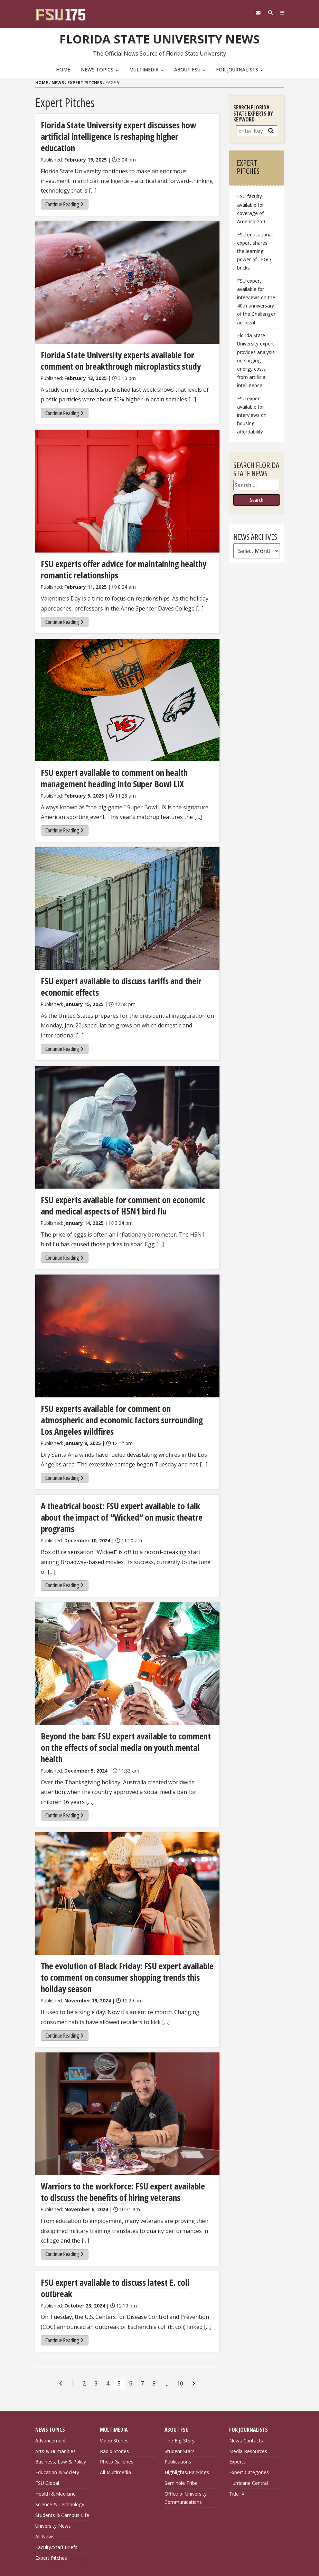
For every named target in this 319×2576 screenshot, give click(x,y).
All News (45, 2482)
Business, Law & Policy (60, 2407)
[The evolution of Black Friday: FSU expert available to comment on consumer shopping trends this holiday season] (127, 1853)
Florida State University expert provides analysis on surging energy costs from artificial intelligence (256, 360)
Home (63, 69)
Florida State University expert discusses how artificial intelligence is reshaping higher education (124, 130)
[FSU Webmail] (253, 13)
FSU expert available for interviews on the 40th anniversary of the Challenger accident (256, 301)
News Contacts (246, 2386)
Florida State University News (159, 38)
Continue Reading (64, 192)
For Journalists (239, 69)
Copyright (177, 2539)
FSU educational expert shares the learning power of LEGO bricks (255, 251)
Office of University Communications (186, 2443)
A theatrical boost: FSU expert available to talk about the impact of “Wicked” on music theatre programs (126, 1494)
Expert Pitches (84, 83)
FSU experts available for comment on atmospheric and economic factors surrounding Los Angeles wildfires (122, 1404)
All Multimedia (115, 2418)
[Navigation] (281, 13)
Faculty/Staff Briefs (56, 2493)
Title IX (236, 2439)
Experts (237, 2407)
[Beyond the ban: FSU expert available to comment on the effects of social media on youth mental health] (127, 1635)
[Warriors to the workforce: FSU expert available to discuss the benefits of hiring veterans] (127, 2072)
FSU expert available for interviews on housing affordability (251, 415)
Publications (178, 2407)
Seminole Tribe (181, 2429)
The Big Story (180, 2386)
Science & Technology (59, 2450)
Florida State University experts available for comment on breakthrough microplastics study (117, 348)
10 (180, 2329)
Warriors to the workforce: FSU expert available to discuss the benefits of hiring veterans (121, 2149)
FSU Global (47, 2429)
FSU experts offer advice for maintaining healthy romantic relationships (119, 556)
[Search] (268, 13)
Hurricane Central (248, 2429)
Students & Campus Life (62, 2461)
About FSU (189, 69)
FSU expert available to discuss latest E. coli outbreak (126, 2239)
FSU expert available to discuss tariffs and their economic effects (116, 972)
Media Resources (248, 2397)
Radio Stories (114, 2397)
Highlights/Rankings (187, 2418)
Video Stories (114, 2386)
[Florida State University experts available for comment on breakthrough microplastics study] (127, 270)
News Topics (99, 69)
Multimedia (146, 69)
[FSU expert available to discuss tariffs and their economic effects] (127, 894)
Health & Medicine (55, 2439)
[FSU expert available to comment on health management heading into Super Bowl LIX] (127, 686)
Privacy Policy (181, 2530)
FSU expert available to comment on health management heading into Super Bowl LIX (109, 764)
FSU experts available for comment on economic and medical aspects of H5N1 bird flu (124, 1190)
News (57, 83)
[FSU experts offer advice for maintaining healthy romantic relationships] (127, 478)
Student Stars (180, 2397)
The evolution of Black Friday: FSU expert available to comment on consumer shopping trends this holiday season (126, 1936)
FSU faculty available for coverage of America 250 (251, 208)
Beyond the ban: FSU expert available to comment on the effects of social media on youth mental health (125, 1712)
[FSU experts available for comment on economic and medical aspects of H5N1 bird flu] (127, 1112)
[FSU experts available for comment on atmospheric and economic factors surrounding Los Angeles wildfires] (127, 1320)
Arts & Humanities (55, 2397)
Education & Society (57, 2418)
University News (53, 2471)
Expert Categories (249, 2418)
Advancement (50, 2386)
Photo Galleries (116, 2407)
